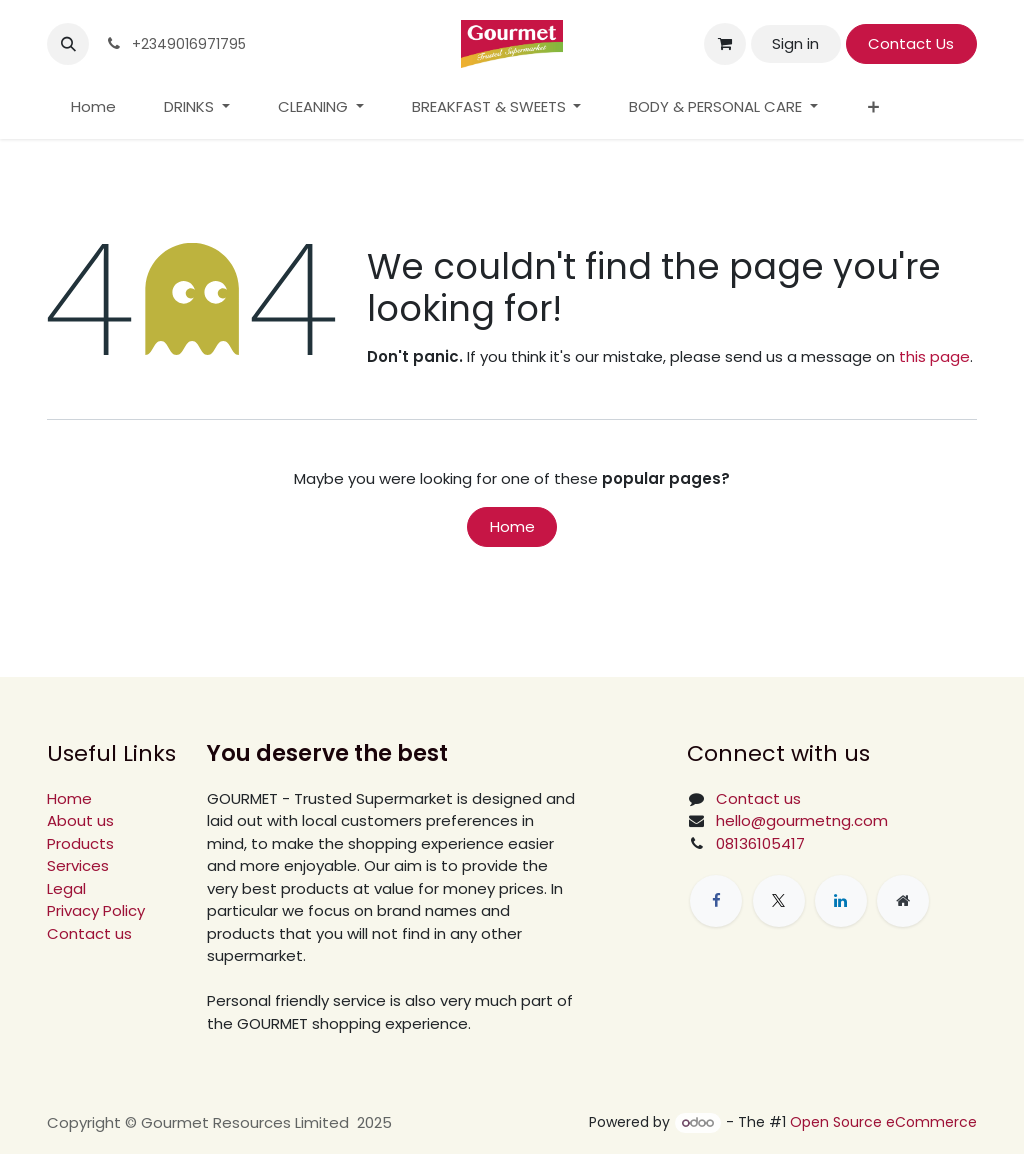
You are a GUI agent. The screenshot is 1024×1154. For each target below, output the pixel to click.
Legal (66, 888)
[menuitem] (93, 107)
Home (512, 526)
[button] (68, 44)
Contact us (89, 933)
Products (80, 843)
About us (80, 820)
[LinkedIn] (841, 901)
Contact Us (911, 43)
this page (934, 356)
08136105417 (760, 843)
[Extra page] (903, 901)
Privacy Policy (96, 910)
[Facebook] (716, 901)
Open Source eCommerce (883, 1122)
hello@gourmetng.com (802, 820)
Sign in (795, 43)
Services (78, 865)
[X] (779, 901)
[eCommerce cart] (725, 44)
